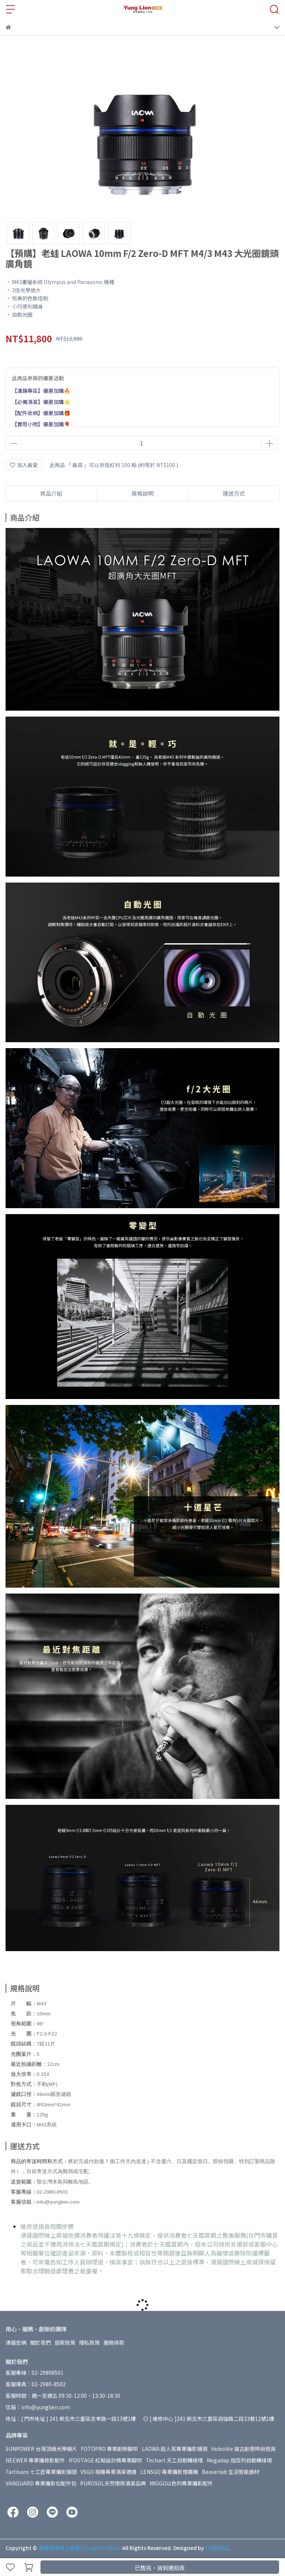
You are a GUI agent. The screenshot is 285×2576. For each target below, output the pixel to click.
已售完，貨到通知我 (160, 2568)
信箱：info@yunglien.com (38, 2407)
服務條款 (114, 2342)
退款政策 (65, 2342)
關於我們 (40, 2342)
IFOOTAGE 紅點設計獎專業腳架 (105, 2460)
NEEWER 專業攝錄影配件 (35, 2460)
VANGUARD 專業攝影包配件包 (41, 2483)
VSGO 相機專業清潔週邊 (109, 2471)
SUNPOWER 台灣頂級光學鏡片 (41, 2448)
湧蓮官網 (16, 2342)
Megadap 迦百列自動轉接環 (239, 2460)
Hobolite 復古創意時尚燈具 (243, 2448)
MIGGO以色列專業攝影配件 (181, 2483)
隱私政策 (89, 2342)
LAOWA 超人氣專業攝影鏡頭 (174, 2448)
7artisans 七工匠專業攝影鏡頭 (41, 2471)
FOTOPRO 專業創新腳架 (109, 2448)
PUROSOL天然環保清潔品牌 (113, 2483)
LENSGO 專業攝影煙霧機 (169, 2471)
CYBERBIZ (217, 2547)
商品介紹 (51, 493)
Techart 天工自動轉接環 (174, 2460)
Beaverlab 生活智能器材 (230, 2471)
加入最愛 (24, 465)
